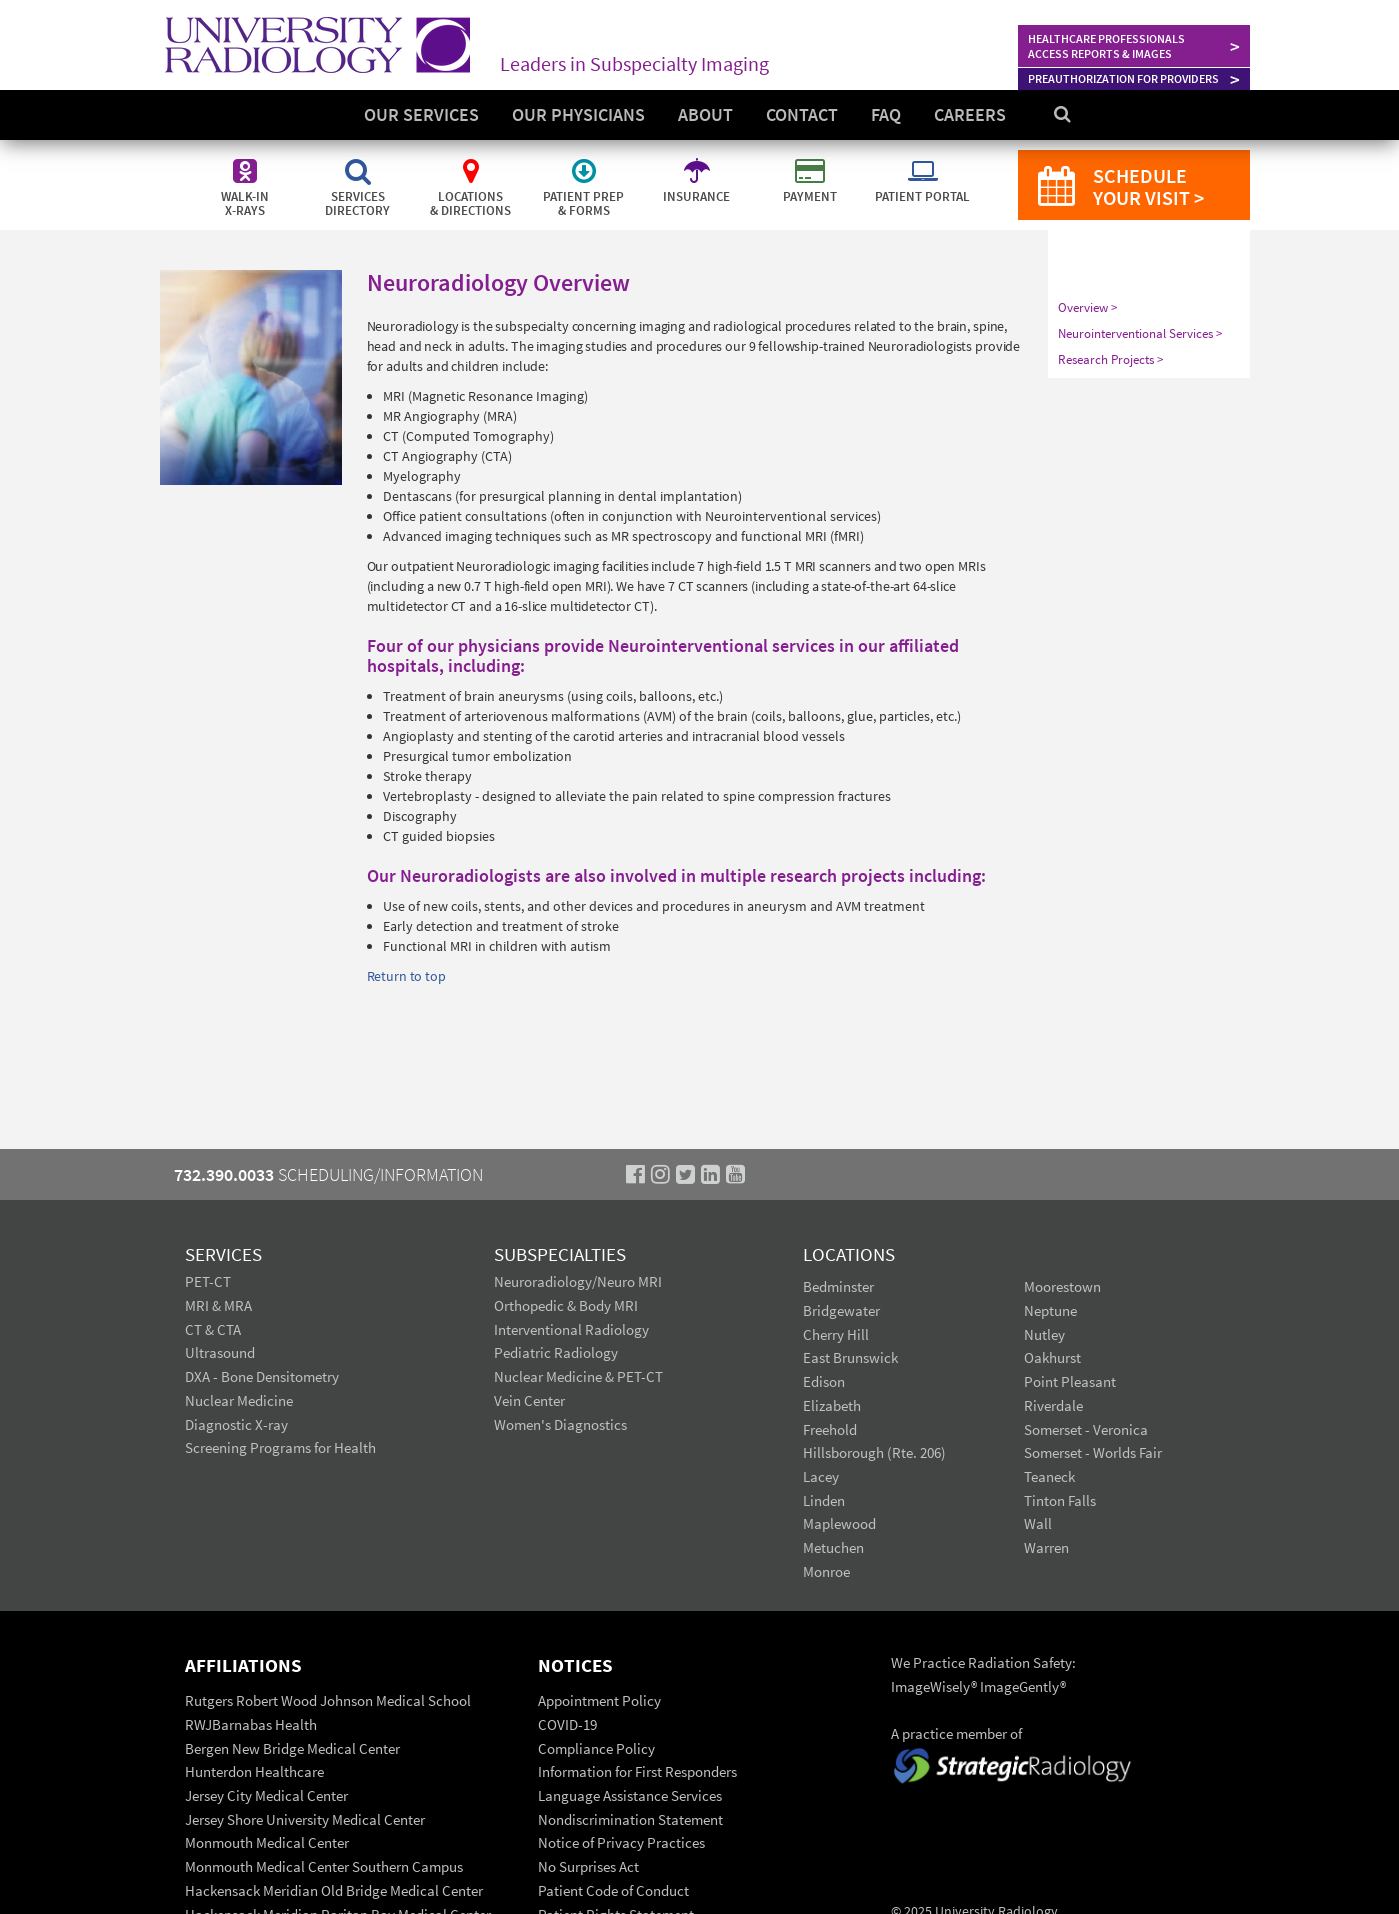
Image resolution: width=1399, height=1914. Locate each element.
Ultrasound (220, 1352)
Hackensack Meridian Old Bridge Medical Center (334, 1890)
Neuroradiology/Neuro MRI (578, 1281)
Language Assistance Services (630, 1795)
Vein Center (529, 1400)
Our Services (421, 114)
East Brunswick (850, 1357)
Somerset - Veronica (1086, 1429)
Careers (970, 114)
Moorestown (1062, 1286)
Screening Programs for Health (280, 1447)
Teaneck (1049, 1476)
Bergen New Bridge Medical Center (292, 1748)
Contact (802, 114)
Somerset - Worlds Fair (1093, 1452)
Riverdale (1053, 1405)
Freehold (830, 1429)
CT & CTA (213, 1329)
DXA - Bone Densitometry (262, 1376)
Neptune (1050, 1310)
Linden (824, 1500)
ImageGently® (1023, 1686)
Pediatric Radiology (556, 1352)
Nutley (1044, 1334)
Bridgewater (841, 1310)
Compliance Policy (596, 1748)
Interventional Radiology (571, 1329)
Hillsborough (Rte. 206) (874, 1452)
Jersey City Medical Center (266, 1795)
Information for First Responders (637, 1771)
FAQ (886, 114)
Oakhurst (1052, 1357)
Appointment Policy (599, 1700)
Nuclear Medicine (239, 1400)
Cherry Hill (836, 1334)
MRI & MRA (218, 1305)
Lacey (821, 1476)
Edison (824, 1381)
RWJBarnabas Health (251, 1724)
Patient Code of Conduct (613, 1890)
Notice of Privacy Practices (621, 1842)
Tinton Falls (1060, 1500)
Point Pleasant (1070, 1381)
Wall (1038, 1523)
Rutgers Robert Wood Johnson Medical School (328, 1700)
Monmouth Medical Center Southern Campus (324, 1866)
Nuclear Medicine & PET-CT (578, 1376)
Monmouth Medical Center (267, 1842)
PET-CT (208, 1281)
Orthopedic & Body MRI (566, 1305)
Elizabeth (832, 1405)
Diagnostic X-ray (236, 1424)
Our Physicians (578, 114)
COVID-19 (567, 1724)
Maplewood (839, 1523)
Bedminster (838, 1286)
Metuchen (833, 1547)
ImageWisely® (935, 1686)
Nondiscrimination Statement (630, 1819)
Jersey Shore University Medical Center (305, 1819)
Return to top (406, 976)
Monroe (826, 1571)
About (705, 114)
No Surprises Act (588, 1866)
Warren (1046, 1547)
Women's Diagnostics (560, 1424)
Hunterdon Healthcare (254, 1771)
